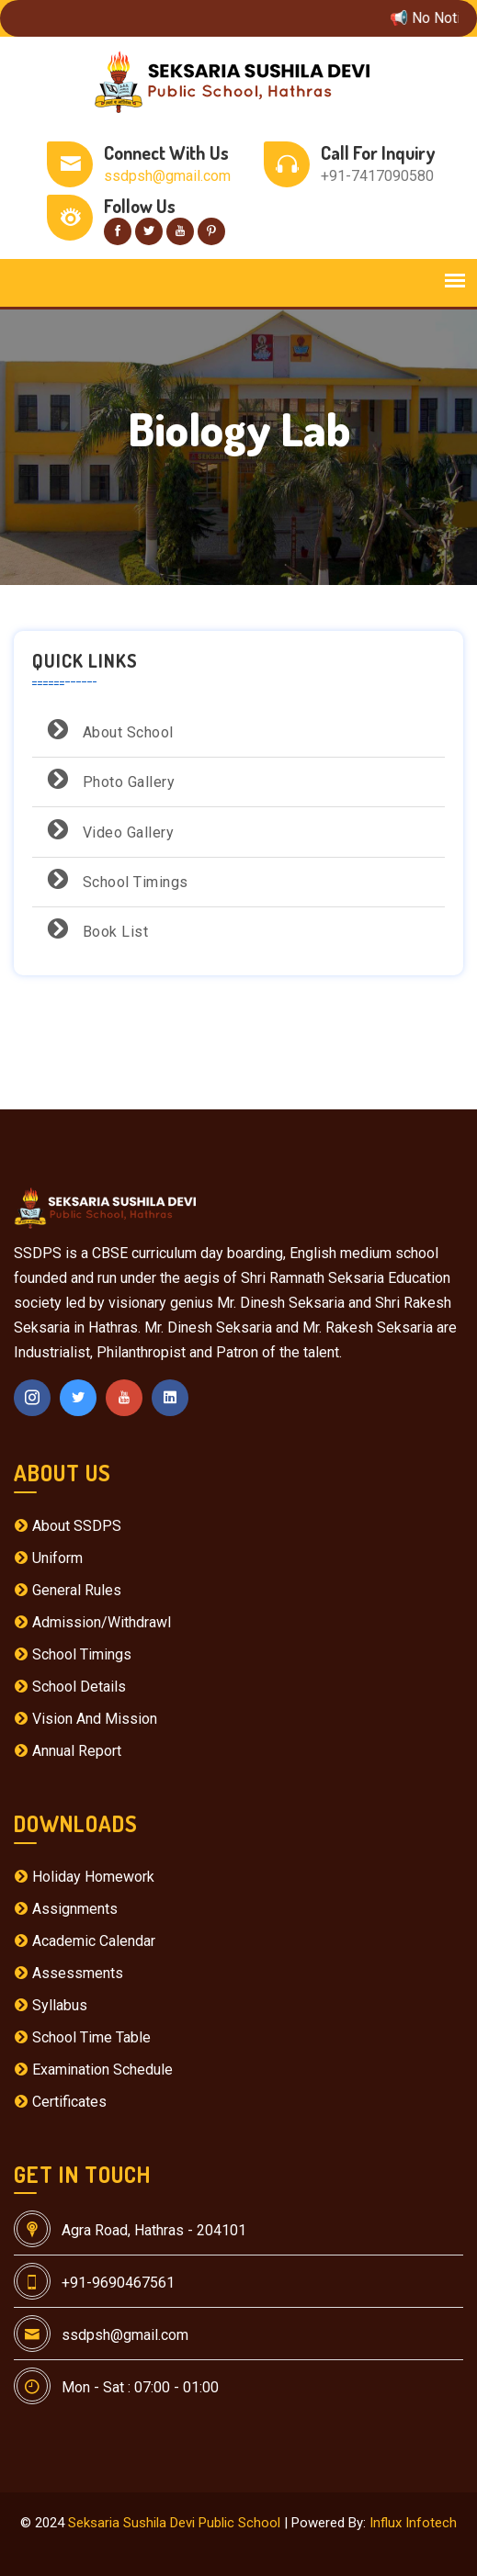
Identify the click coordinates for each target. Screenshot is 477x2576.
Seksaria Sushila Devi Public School (174, 2522)
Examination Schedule (93, 2069)
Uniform (48, 1558)
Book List (94, 928)
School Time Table (82, 2037)
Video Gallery (107, 829)
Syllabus (50, 2005)
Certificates (60, 2101)
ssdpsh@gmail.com (167, 176)
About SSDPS (67, 1526)
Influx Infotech (413, 2522)
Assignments (66, 1909)
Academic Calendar (84, 1941)
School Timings (114, 879)
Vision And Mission (85, 1718)
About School (107, 729)
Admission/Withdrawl (92, 1622)
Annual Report (67, 1751)
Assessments (68, 1973)
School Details (70, 1686)
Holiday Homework (84, 1876)
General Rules (67, 1590)
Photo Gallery (108, 779)
